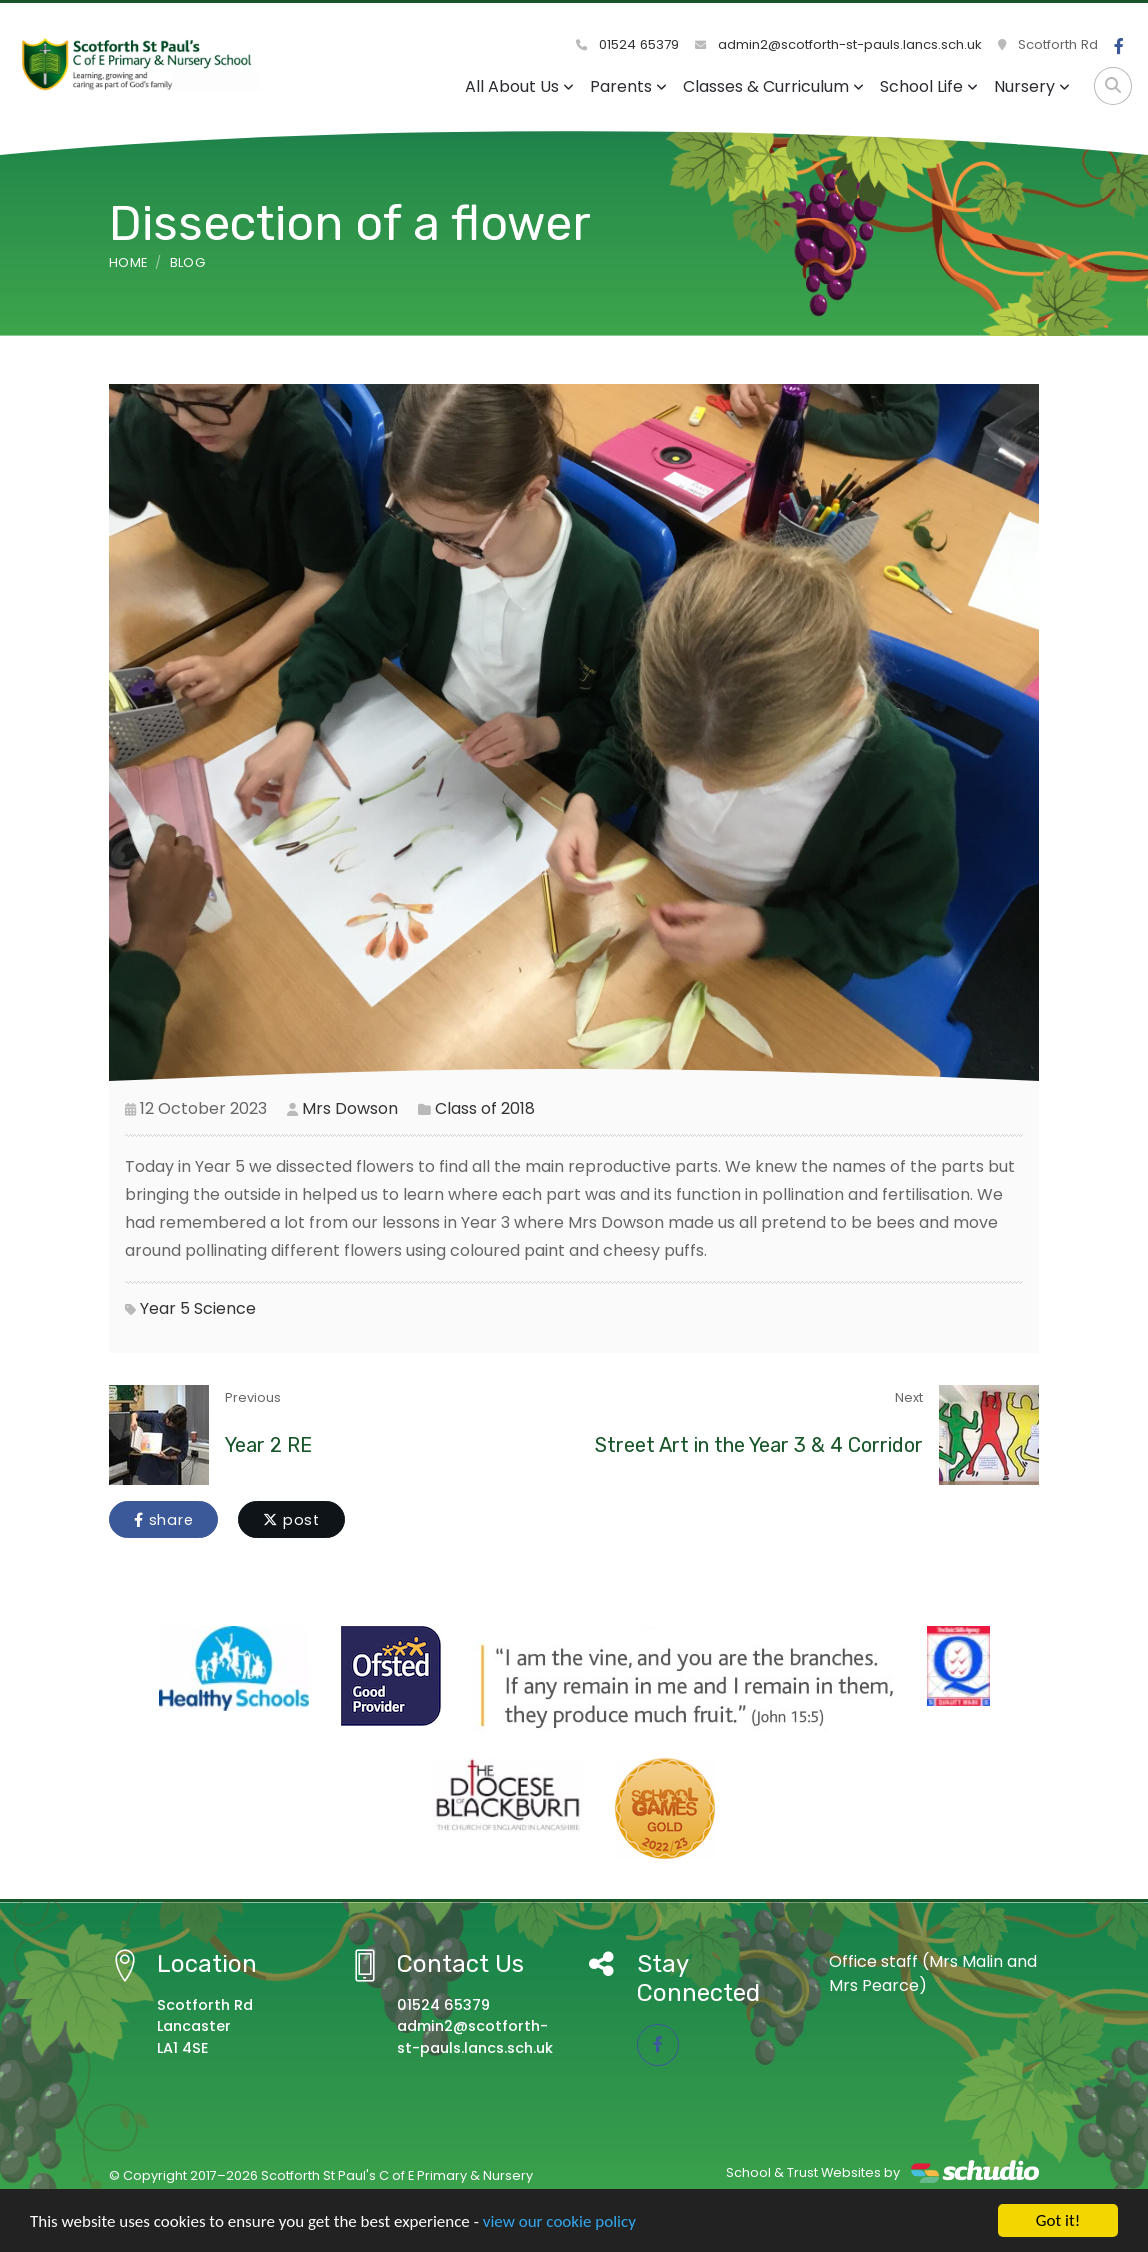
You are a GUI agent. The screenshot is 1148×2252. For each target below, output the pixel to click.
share (163, 1520)
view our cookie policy (559, 2221)
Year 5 (165, 1308)
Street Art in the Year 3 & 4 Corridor (759, 1445)
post (291, 1520)
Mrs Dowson (350, 1108)
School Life (929, 86)
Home (128, 262)
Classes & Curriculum (773, 86)
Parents (628, 86)
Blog (187, 262)
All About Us (519, 86)
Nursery (1032, 86)
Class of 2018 (485, 1108)
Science (225, 1308)
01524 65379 (627, 44)
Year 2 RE (268, 1445)
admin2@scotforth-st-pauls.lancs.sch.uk (838, 44)
